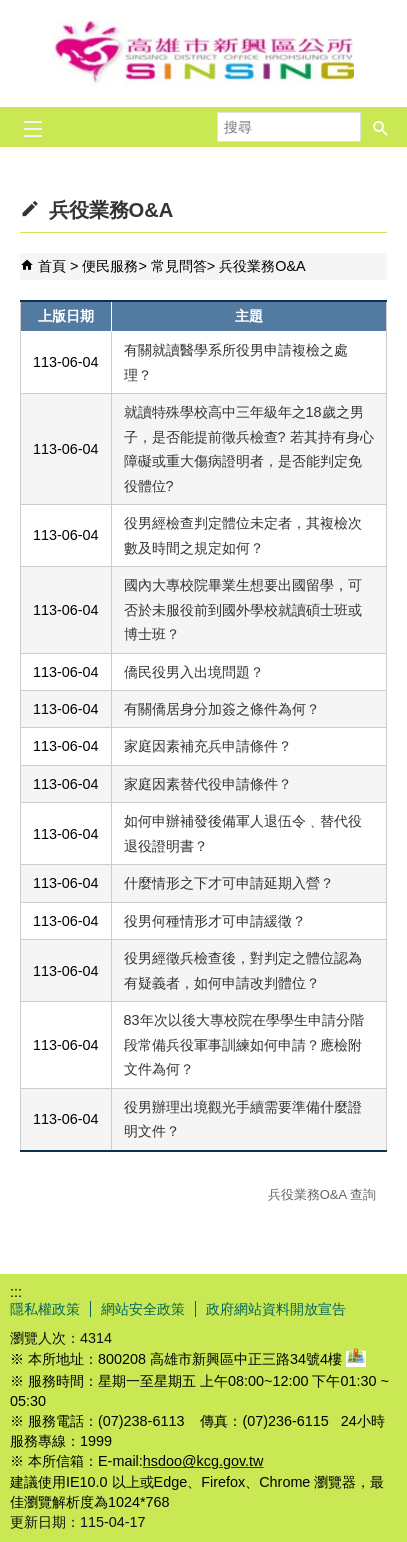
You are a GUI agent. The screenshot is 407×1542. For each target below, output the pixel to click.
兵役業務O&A (262, 266)
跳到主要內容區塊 (10, 10)
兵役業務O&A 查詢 (322, 1194)
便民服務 (110, 266)
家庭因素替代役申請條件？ (208, 784)
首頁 (52, 266)
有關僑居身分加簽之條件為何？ (222, 709)
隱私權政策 (45, 1309)
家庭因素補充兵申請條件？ (208, 746)
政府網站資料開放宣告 (276, 1309)
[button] (381, 127)
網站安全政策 (143, 1309)
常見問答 (179, 266)
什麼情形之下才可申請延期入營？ (229, 883)
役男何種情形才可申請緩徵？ (215, 921)
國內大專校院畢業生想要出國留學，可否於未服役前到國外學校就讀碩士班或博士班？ (243, 609)
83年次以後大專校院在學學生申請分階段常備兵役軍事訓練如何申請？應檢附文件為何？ (244, 1044)
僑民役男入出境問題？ (194, 672)
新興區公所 (204, 53)
